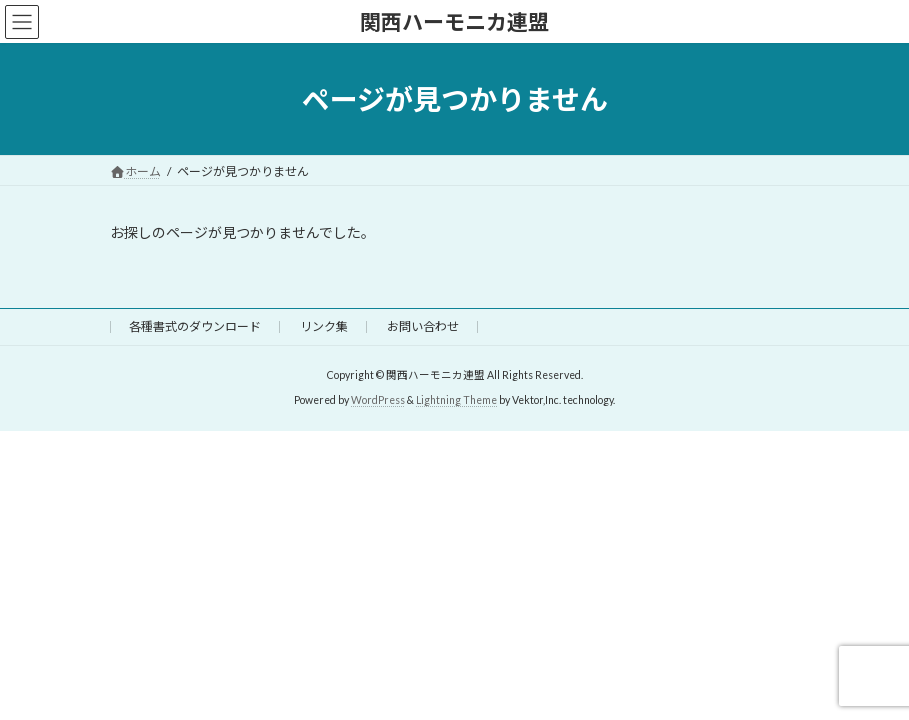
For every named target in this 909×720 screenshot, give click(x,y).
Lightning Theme (456, 400)
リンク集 (324, 326)
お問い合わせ (423, 326)
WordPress (378, 400)
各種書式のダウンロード (195, 326)
